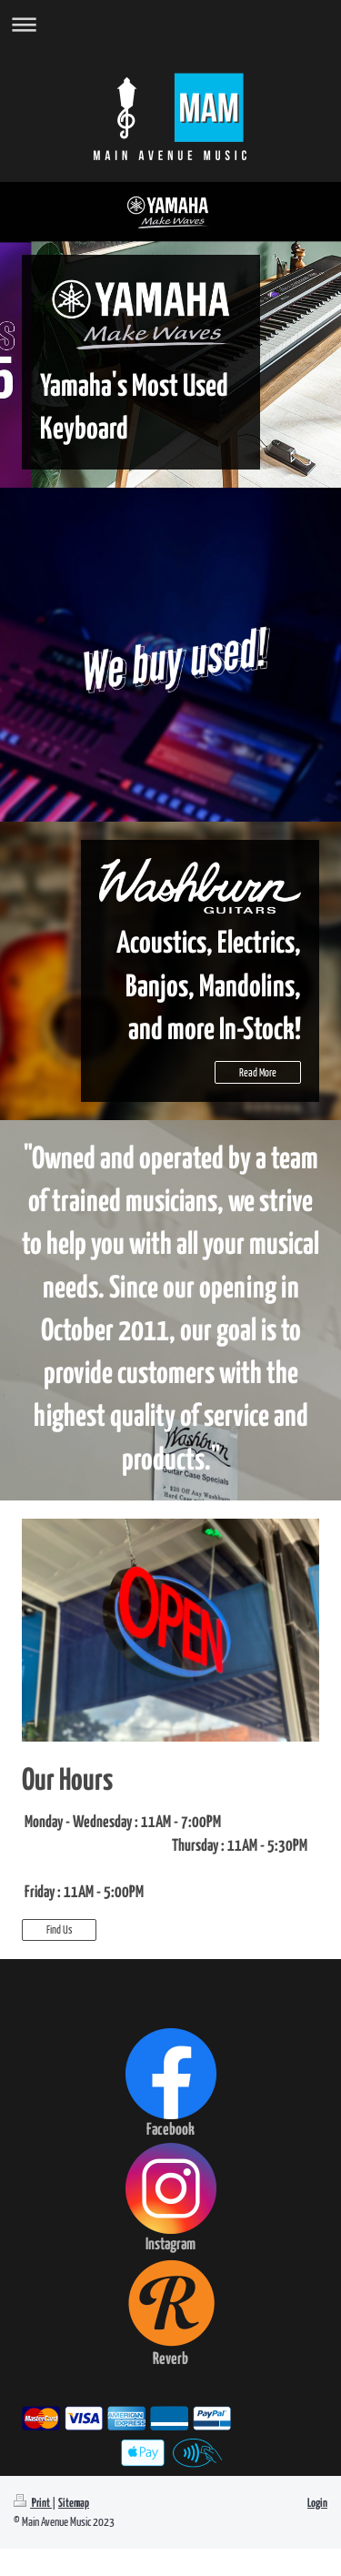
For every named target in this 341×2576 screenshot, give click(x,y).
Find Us (59, 1929)
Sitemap (73, 2504)
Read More (257, 1072)
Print (33, 2504)
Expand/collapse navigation (170, 24)
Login (317, 2504)
